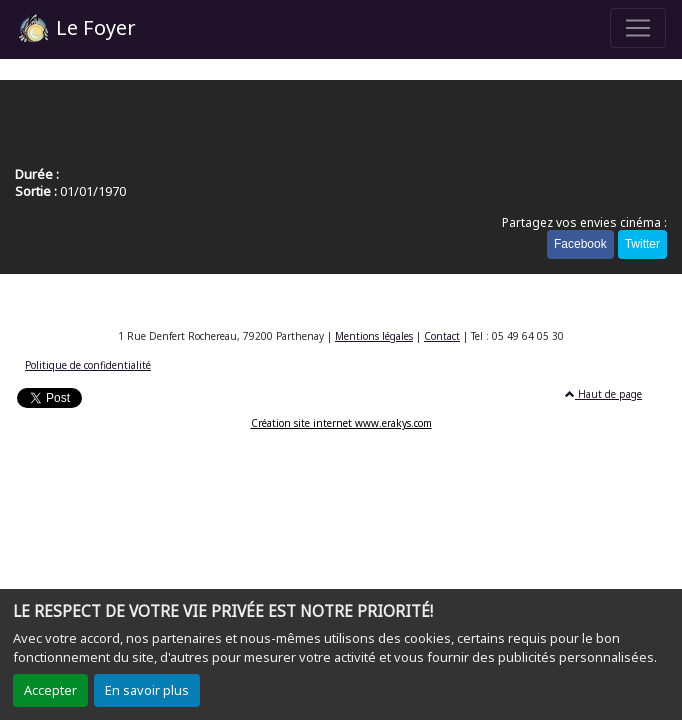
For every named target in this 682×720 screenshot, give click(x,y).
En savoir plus (147, 690)
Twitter (642, 244)
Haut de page (603, 394)
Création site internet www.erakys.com (341, 423)
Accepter (50, 690)
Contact (442, 336)
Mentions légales (374, 336)
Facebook (580, 244)
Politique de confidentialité (88, 365)
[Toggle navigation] (638, 28)
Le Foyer (76, 29)
